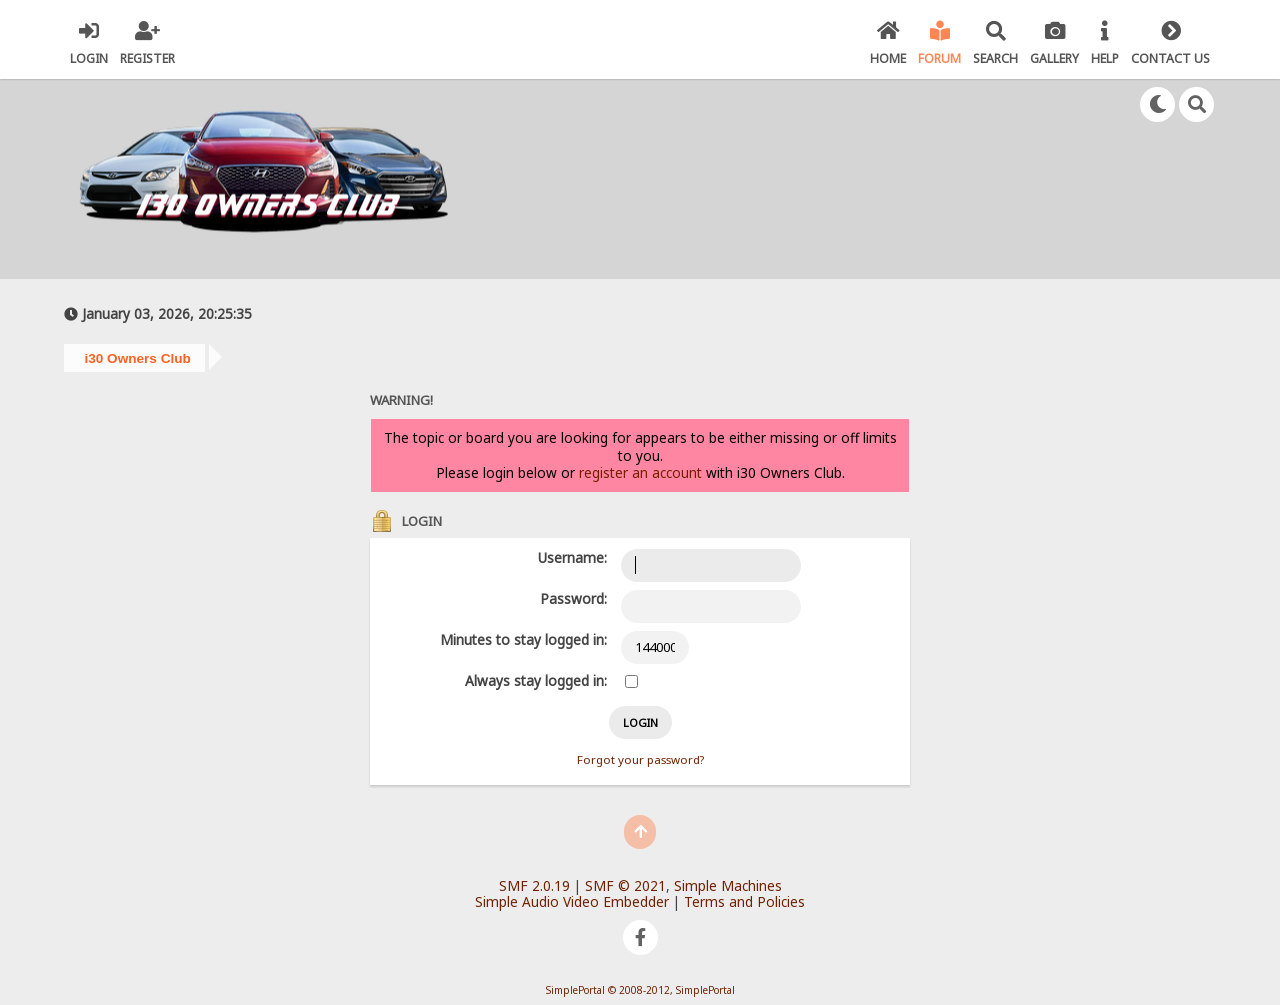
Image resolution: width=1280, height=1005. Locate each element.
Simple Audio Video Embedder (572, 901)
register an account (640, 472)
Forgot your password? (640, 759)
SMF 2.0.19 (534, 885)
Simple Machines (728, 885)
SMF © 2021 (625, 885)
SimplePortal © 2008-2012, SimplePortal (640, 990)
